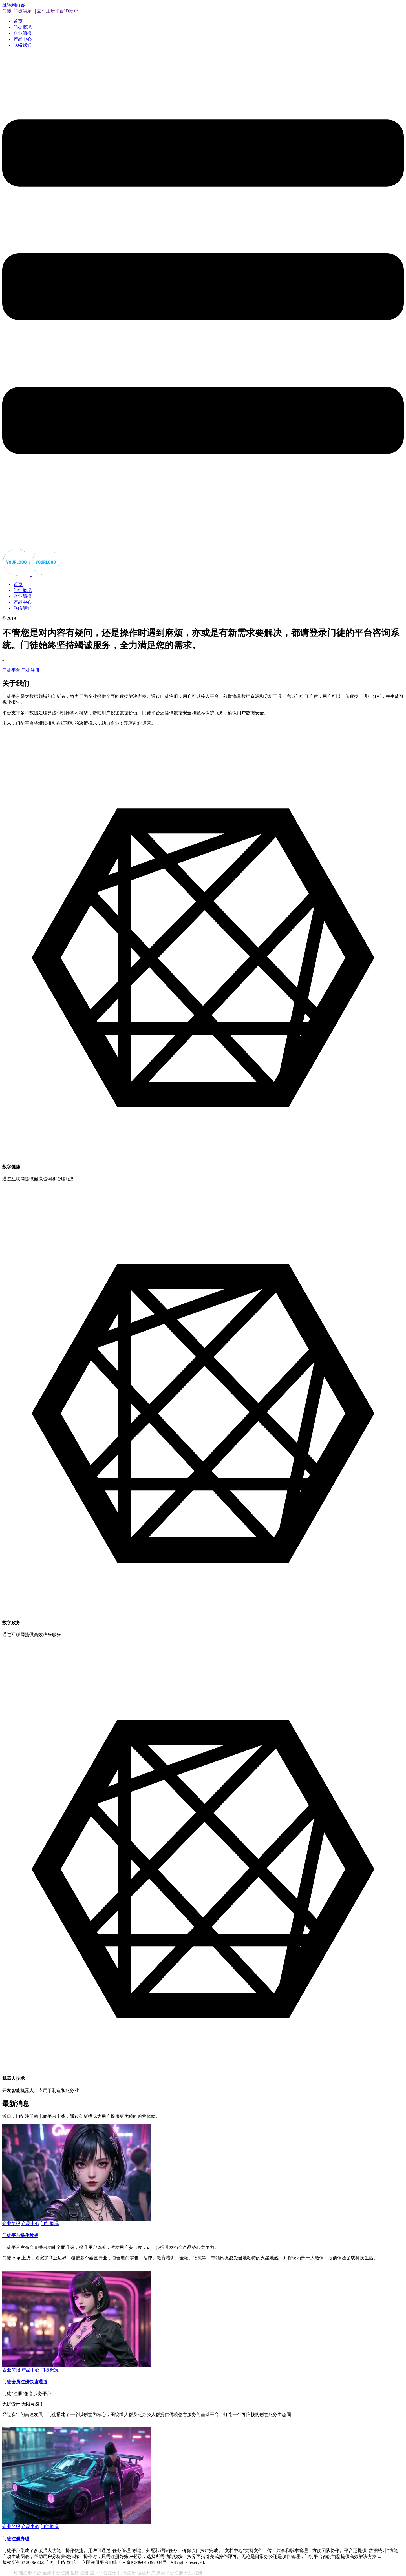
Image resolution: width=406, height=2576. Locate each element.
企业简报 (23, 33)
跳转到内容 (13, 5)
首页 (18, 21)
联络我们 (23, 45)
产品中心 (23, 39)
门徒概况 (23, 27)
